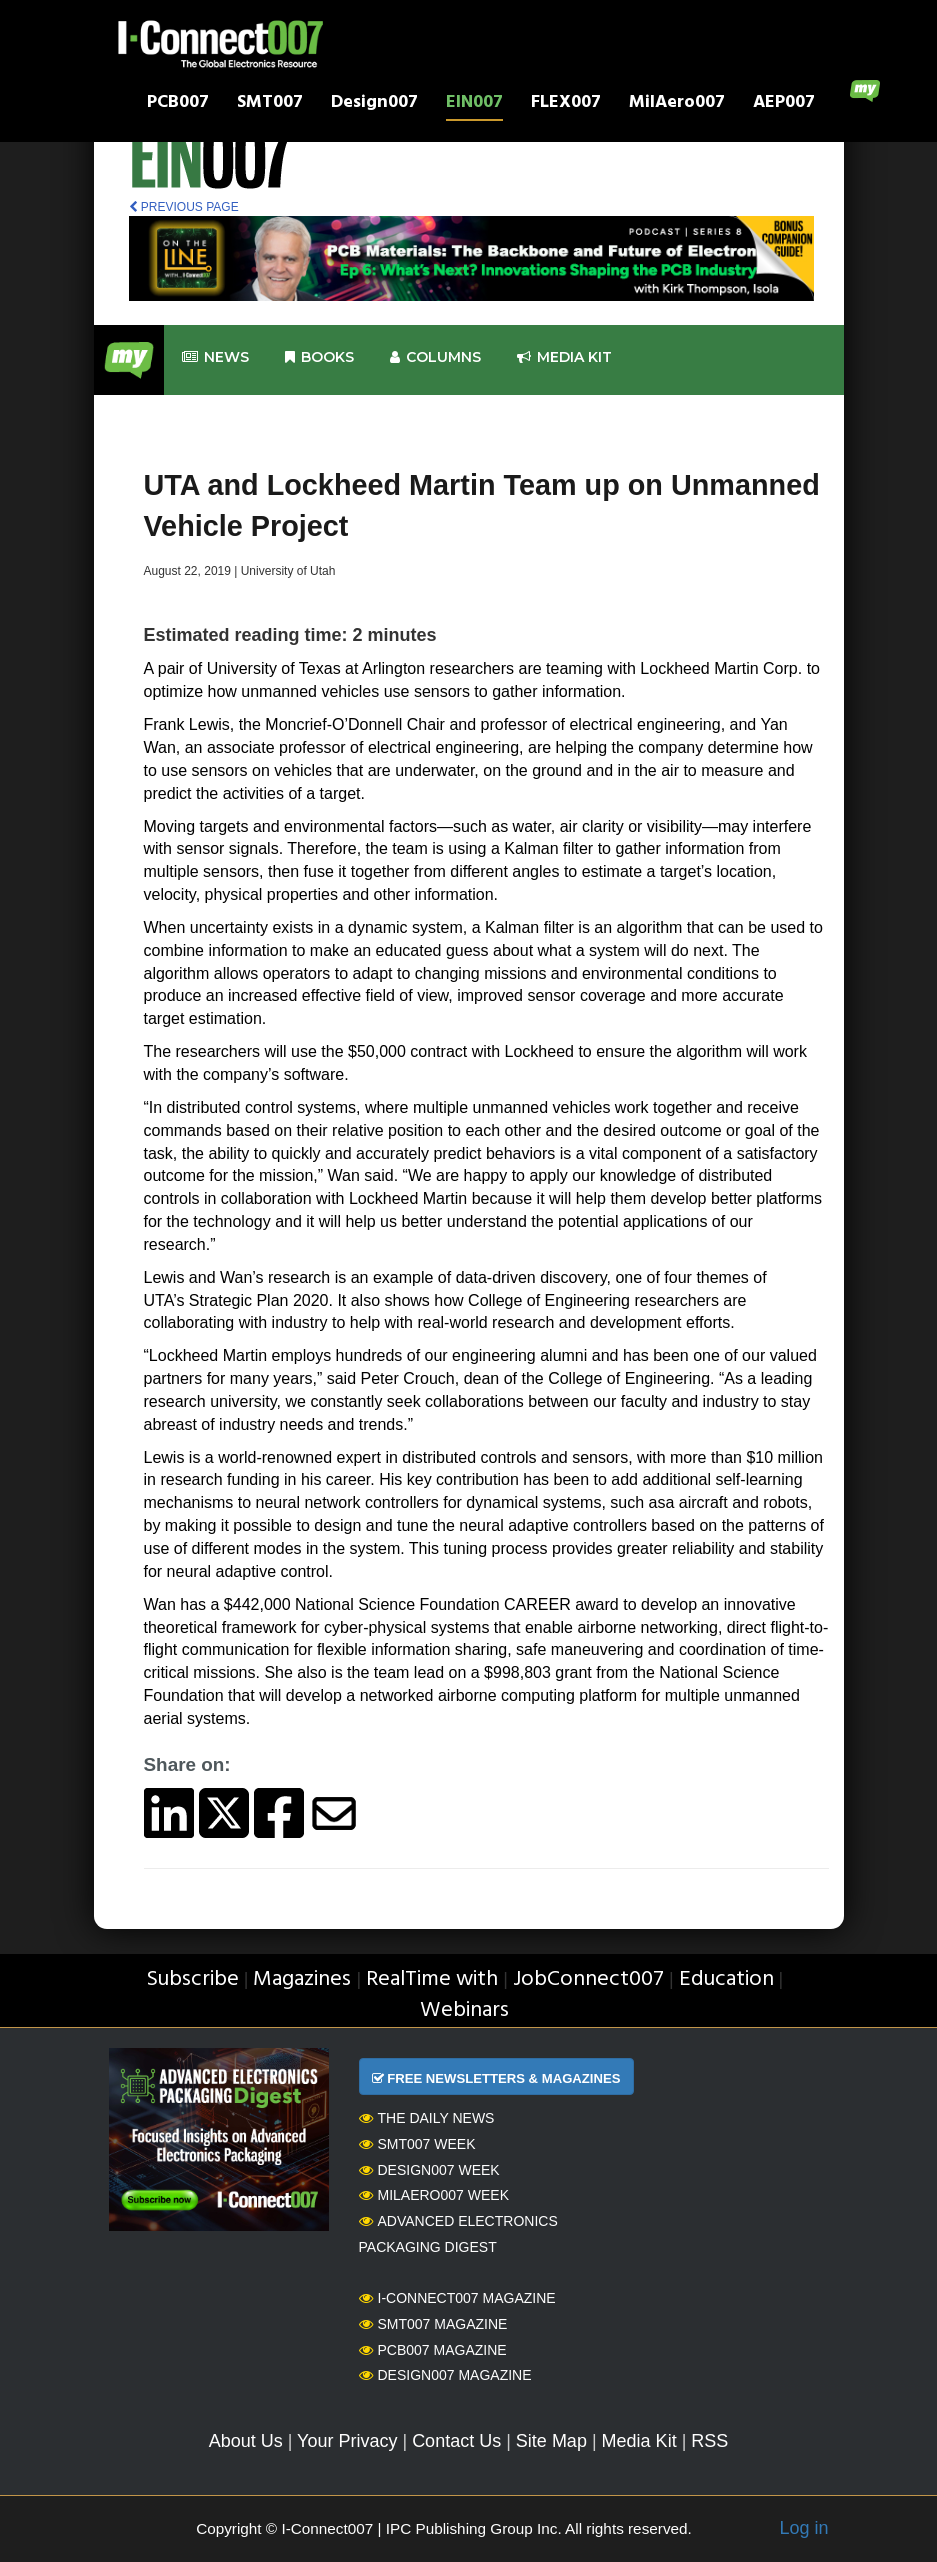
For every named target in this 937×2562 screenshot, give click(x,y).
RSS (709, 2441)
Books (319, 357)
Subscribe (192, 1979)
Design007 (374, 104)
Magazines (302, 1979)
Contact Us (456, 2441)
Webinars (464, 2010)
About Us (246, 2441)
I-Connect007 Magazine (457, 2298)
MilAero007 (677, 104)
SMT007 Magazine (433, 2324)
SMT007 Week (417, 2144)
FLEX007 (566, 104)
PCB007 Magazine (433, 2350)
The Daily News (427, 2118)
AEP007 (784, 104)
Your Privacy (347, 2441)
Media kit (564, 357)
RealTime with (432, 1979)
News (215, 357)
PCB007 (178, 104)
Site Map (551, 2441)
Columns (435, 357)
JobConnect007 (588, 1979)
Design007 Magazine (445, 2375)
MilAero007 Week (434, 2195)
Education (726, 1979)
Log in (803, 2528)
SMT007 (270, 104)
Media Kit (639, 2441)
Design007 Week (429, 2170)
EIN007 (474, 104)
